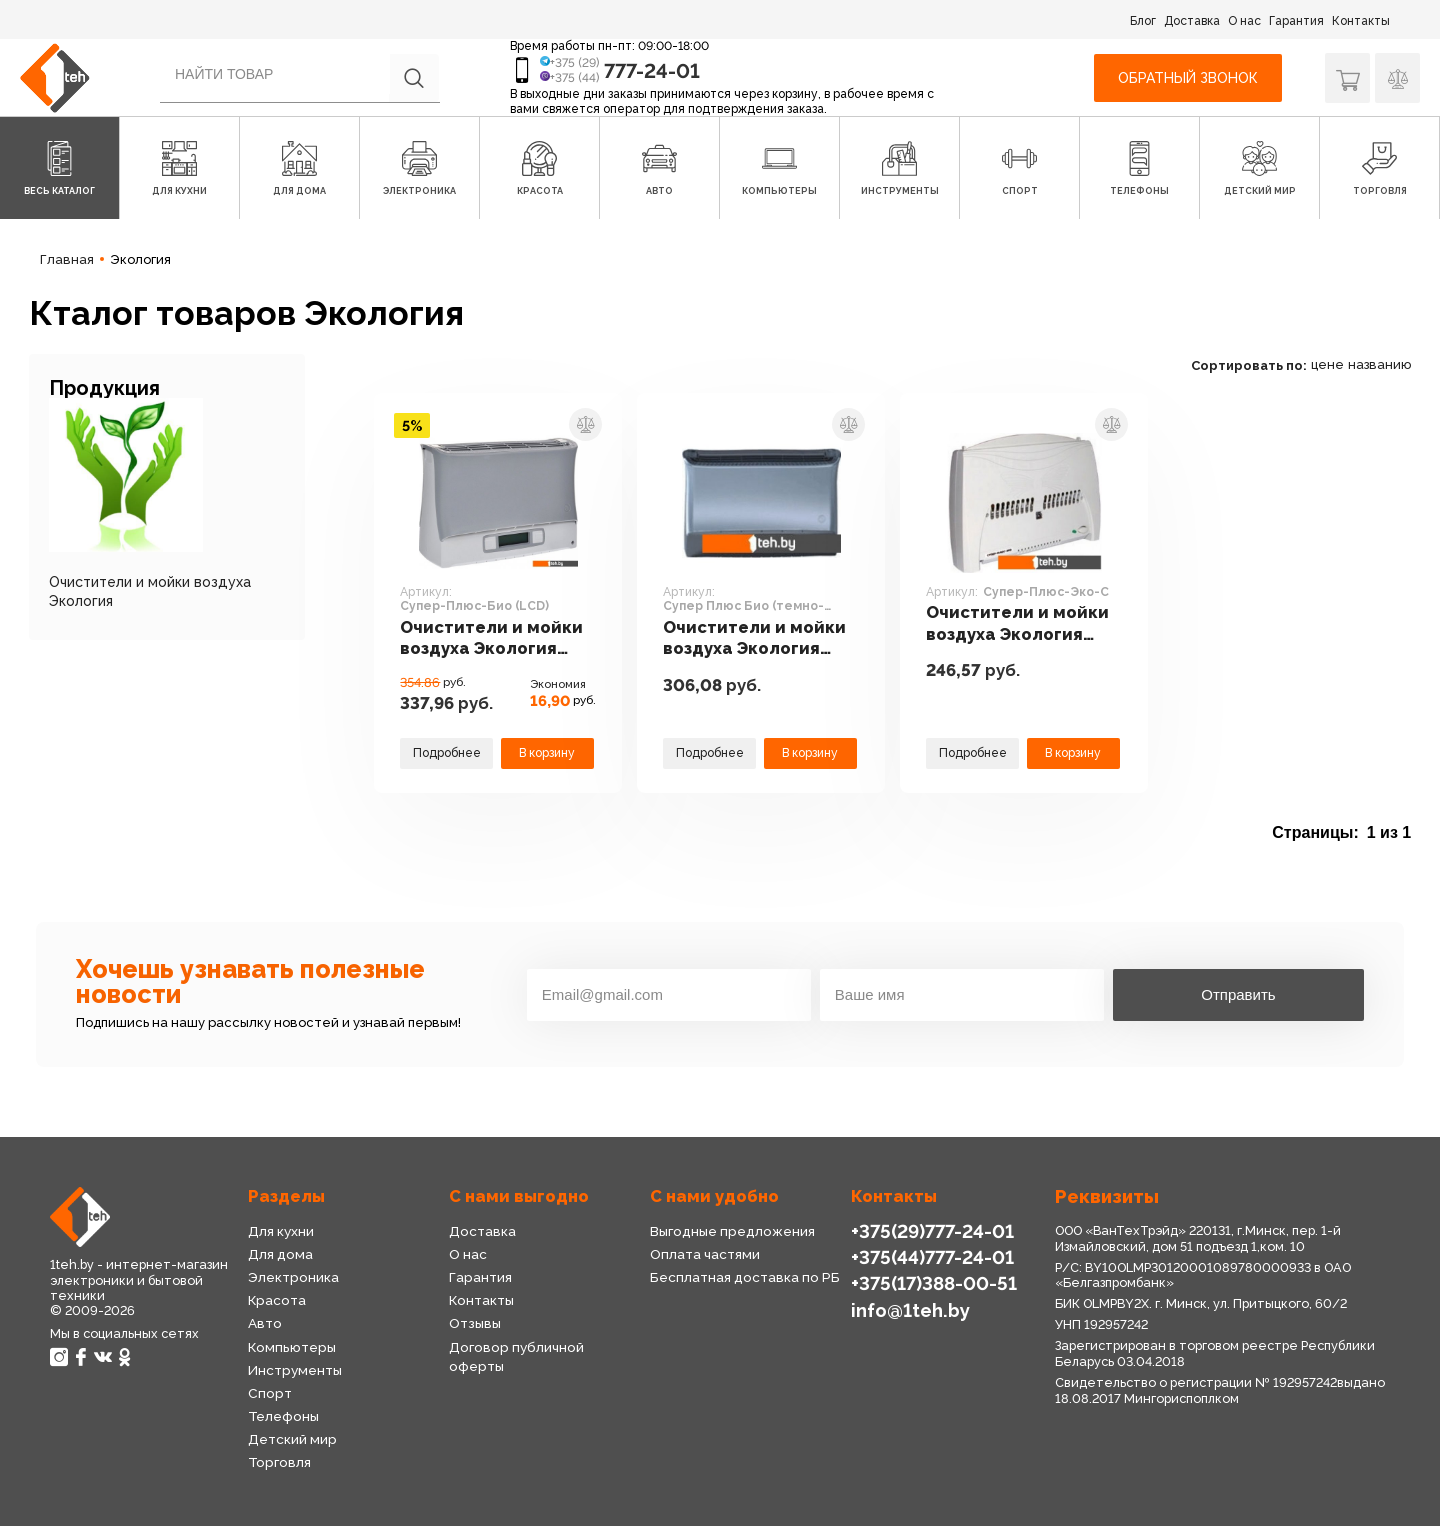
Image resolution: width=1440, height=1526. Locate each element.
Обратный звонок (1188, 78)
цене (1327, 364)
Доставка (1192, 21)
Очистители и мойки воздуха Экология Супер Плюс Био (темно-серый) (754, 638)
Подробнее (447, 753)
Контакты (1361, 21)
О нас (1244, 21)
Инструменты (295, 1370)
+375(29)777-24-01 (932, 1231)
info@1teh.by (910, 1310)
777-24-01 (652, 71)
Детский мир (292, 1439)
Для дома (280, 1254)
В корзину (547, 753)
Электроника (293, 1277)
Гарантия (1296, 21)
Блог (1143, 21)
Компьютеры (292, 1347)
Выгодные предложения (732, 1231)
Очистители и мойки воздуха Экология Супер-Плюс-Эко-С (1017, 623)
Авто (265, 1323)
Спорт (270, 1393)
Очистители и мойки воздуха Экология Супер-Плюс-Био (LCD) (491, 638)
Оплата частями (705, 1254)
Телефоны (283, 1416)
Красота (277, 1300)
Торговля (279, 1462)
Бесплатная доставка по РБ (745, 1277)
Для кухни (281, 1231)
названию (1379, 364)
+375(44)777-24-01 (932, 1257)
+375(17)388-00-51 (934, 1283)
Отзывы (475, 1323)
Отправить (1238, 994)
